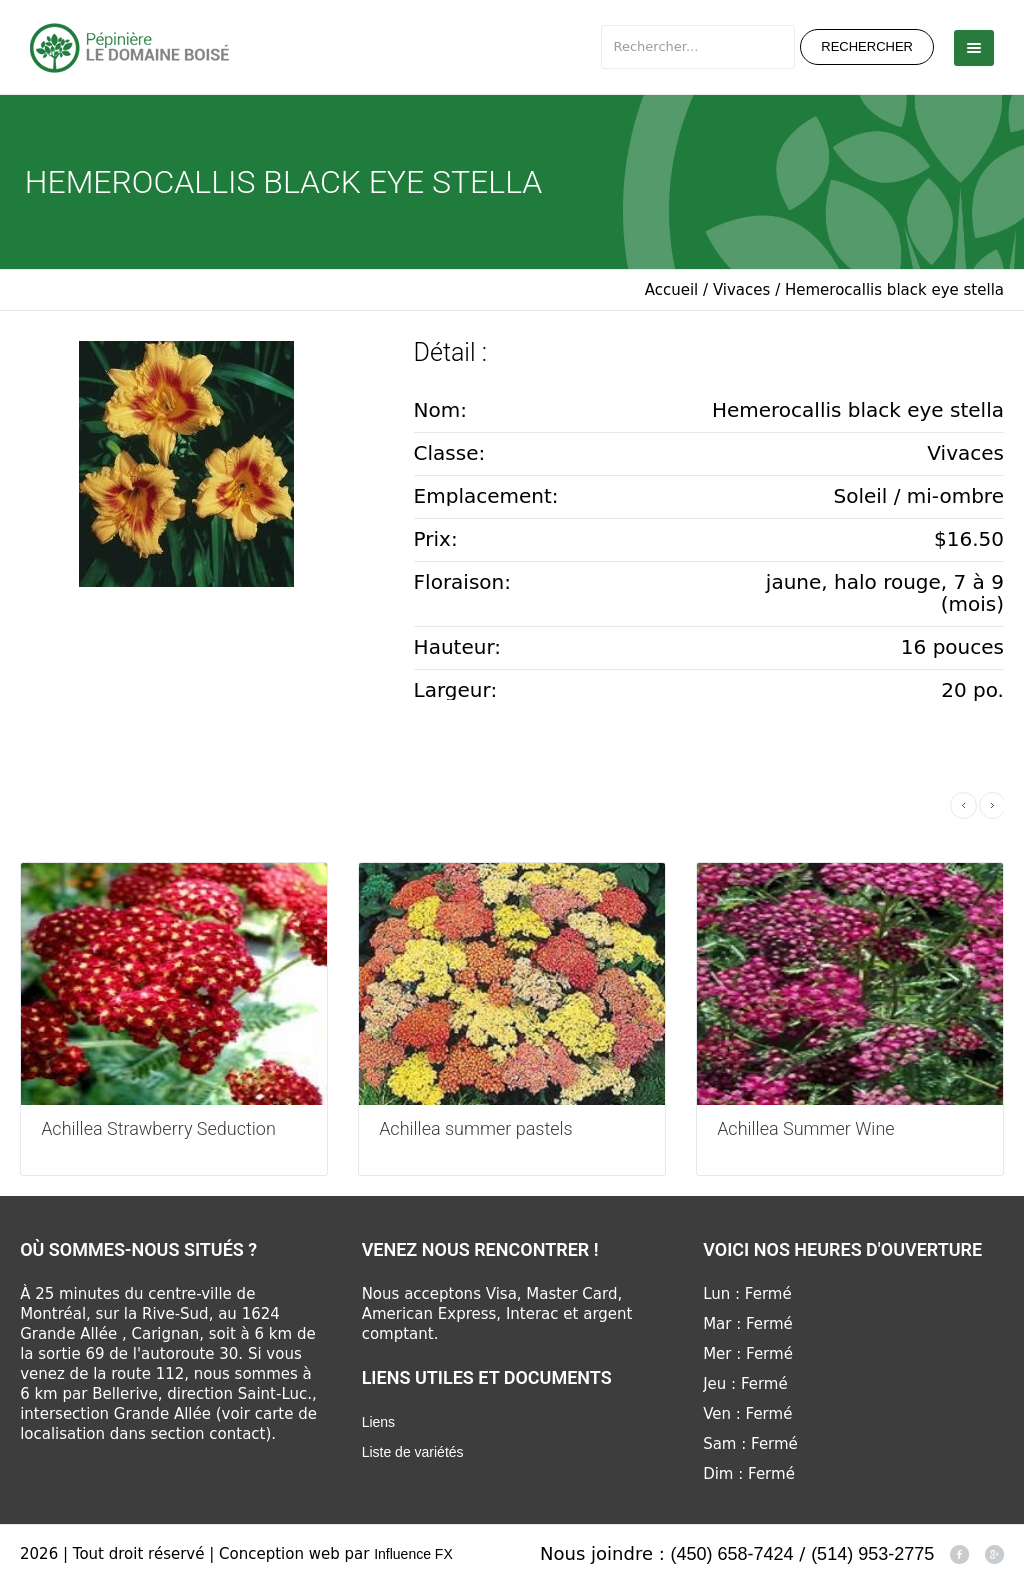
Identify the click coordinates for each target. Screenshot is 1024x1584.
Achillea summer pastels (476, 1128)
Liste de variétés (413, 1452)
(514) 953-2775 (872, 1554)
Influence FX (413, 1554)
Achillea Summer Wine (805, 1128)
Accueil (672, 290)
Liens (378, 1422)
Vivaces (741, 290)
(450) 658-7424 (732, 1554)
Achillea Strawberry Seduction (158, 1128)
